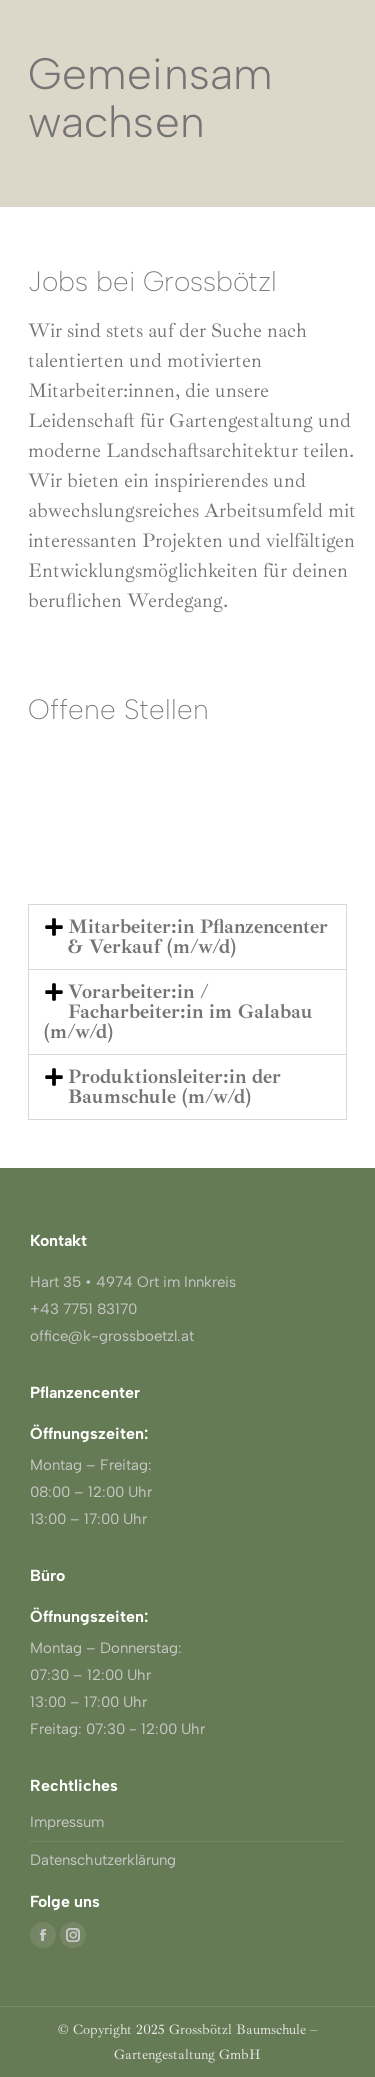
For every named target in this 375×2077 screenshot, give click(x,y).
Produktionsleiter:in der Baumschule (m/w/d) (174, 1086)
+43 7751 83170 (83, 1309)
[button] (187, 937)
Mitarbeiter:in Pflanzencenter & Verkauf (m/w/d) (198, 936)
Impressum (67, 1822)
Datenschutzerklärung (103, 1860)
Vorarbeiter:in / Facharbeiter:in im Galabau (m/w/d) (178, 1011)
